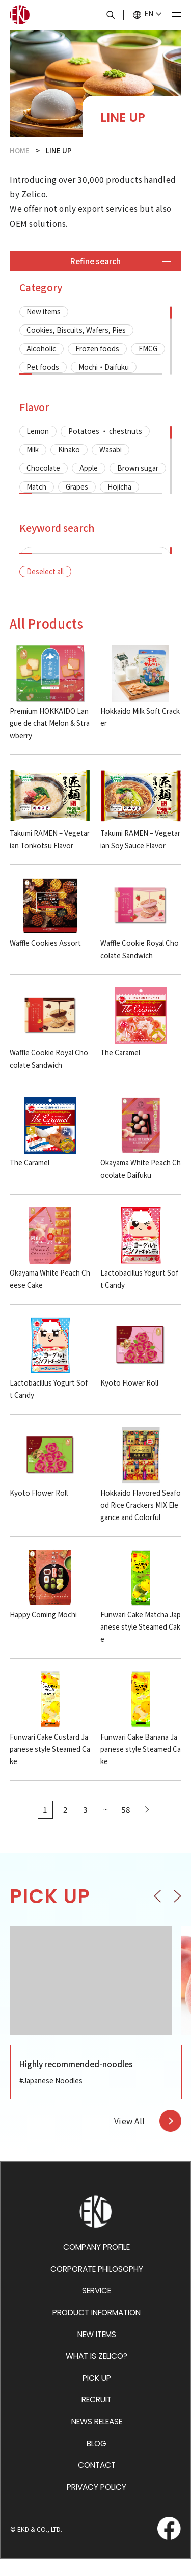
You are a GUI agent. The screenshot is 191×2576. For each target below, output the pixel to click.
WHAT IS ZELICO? (96, 2373)
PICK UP (97, 2395)
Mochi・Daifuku (103, 367)
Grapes (77, 486)
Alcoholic (41, 348)
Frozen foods (97, 348)
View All (129, 2138)
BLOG (96, 2460)
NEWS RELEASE (96, 2438)
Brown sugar (137, 468)
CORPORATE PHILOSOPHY (96, 2286)
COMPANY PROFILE (96, 2264)
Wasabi (110, 449)
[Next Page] (146, 1827)
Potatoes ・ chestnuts (105, 431)
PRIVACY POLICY (96, 2504)
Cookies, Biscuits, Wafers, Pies (76, 329)
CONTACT (97, 2482)
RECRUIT (96, 2416)
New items (43, 311)
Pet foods (42, 367)
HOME (20, 150)
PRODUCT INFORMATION (96, 2329)
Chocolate (43, 468)
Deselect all (45, 588)
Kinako (69, 449)
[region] (95, 340)
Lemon (37, 431)
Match (36, 486)
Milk (32, 449)
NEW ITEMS (96, 2351)
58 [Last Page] (125, 1826)
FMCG (148, 348)
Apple (88, 468)
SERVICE (96, 2307)
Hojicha (119, 486)
